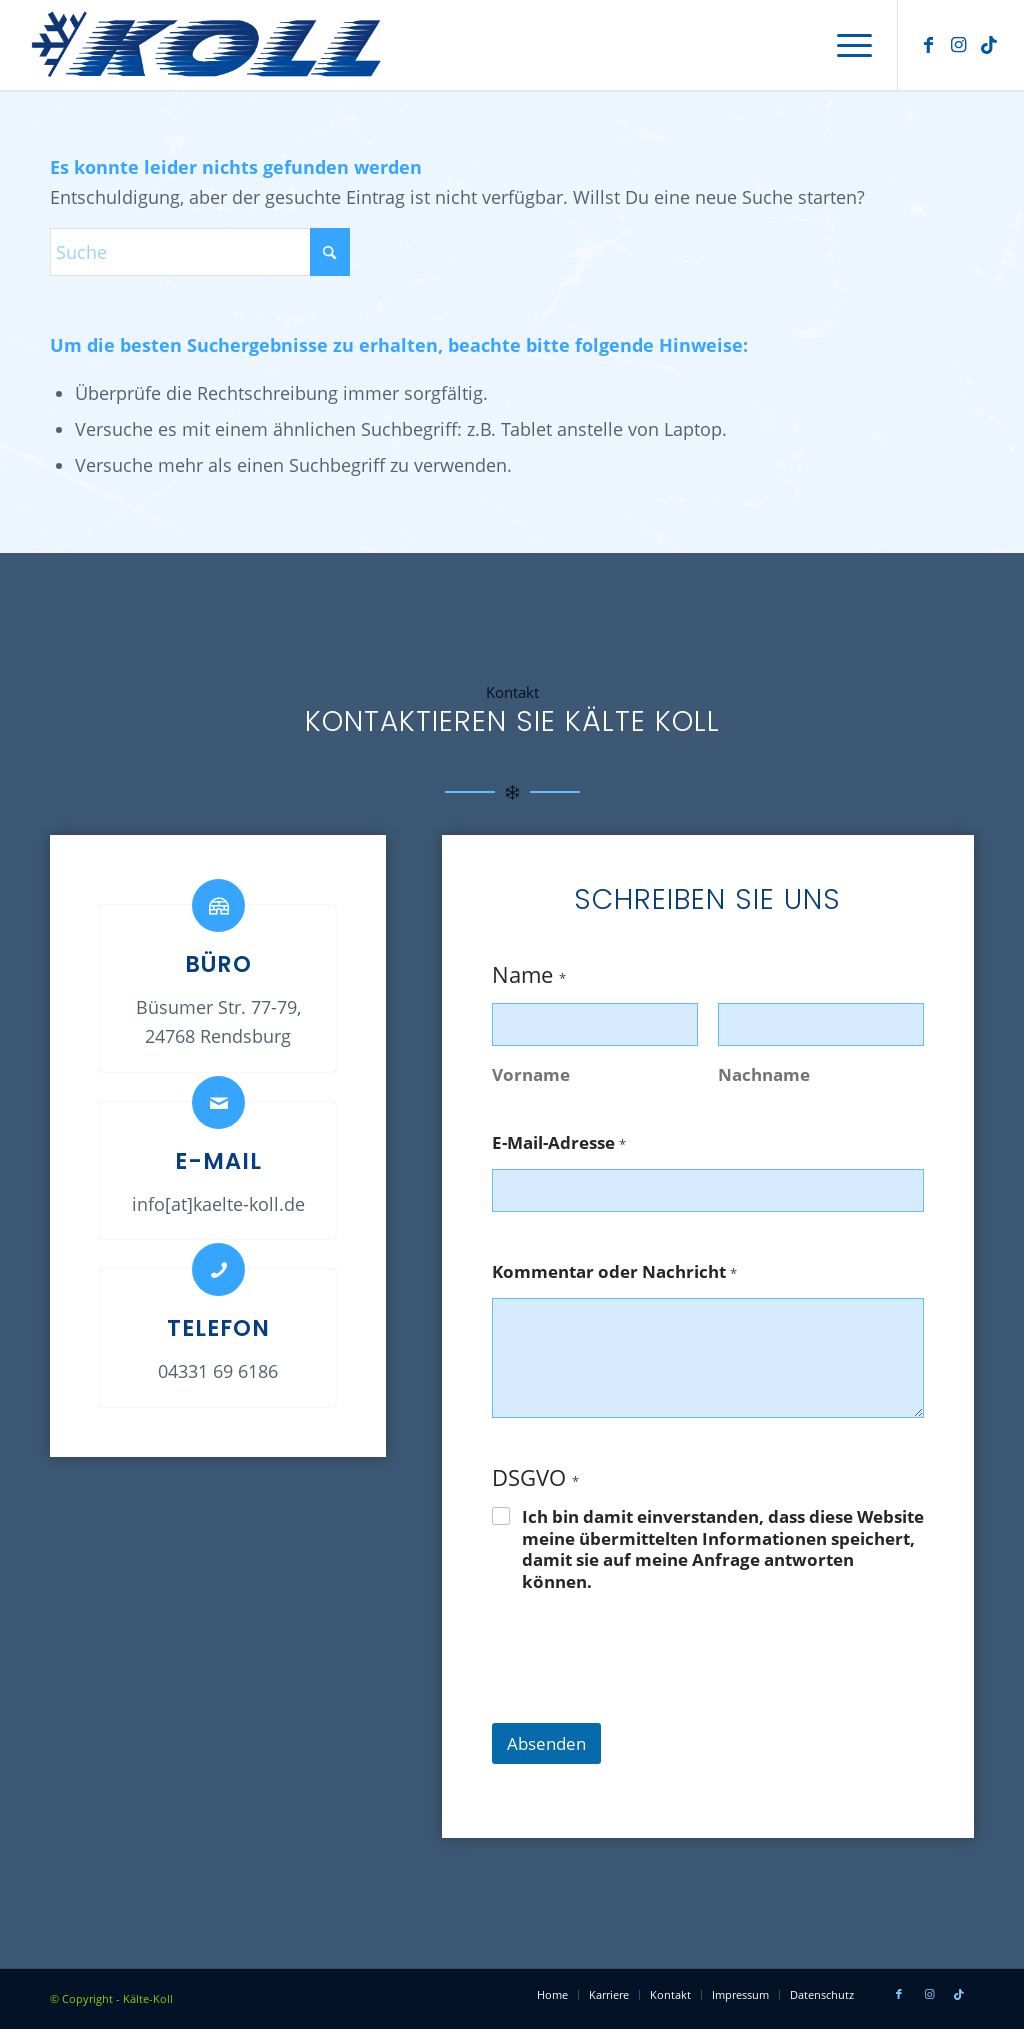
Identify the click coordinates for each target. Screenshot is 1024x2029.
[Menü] (848, 45)
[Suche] (200, 252)
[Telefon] (218, 1269)
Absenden (546, 1743)
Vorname (531, 1074)
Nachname (764, 1074)
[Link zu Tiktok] (989, 44)
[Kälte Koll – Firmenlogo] (213, 45)
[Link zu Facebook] (929, 44)
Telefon (218, 1328)
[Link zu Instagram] (959, 44)
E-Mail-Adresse (559, 1143)
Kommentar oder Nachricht (614, 1272)
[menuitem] (848, 45)
